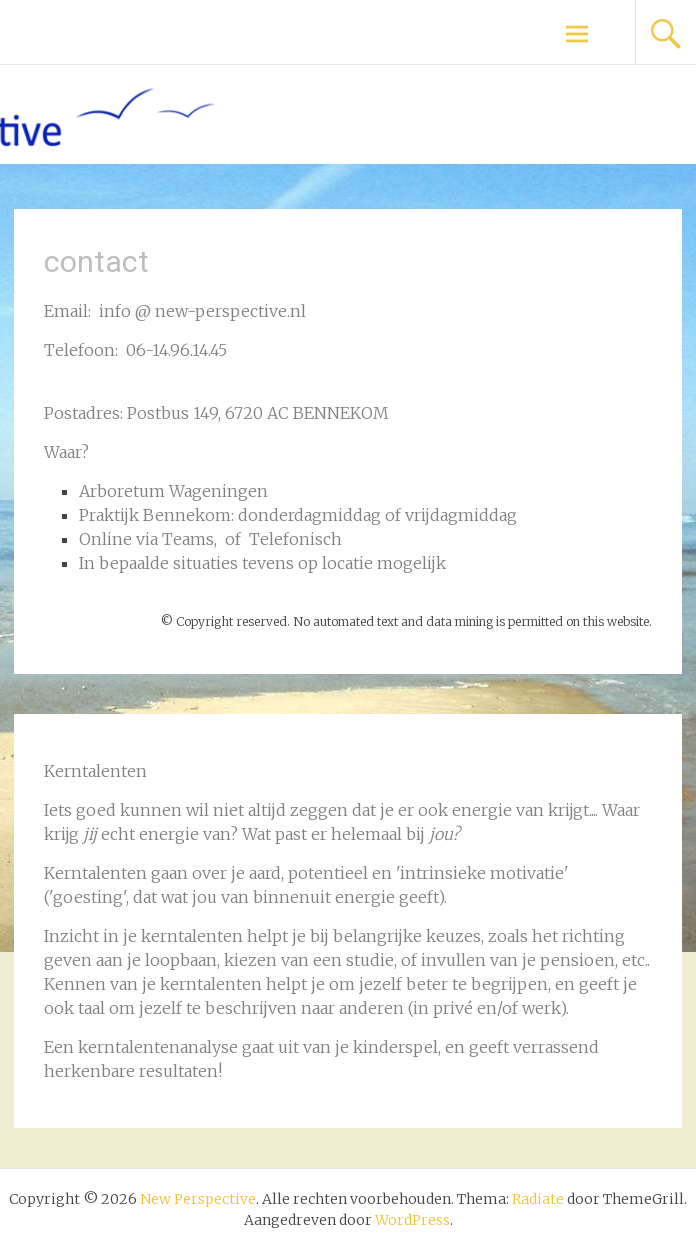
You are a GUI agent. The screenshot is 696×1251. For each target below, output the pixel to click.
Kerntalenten (95, 873)
